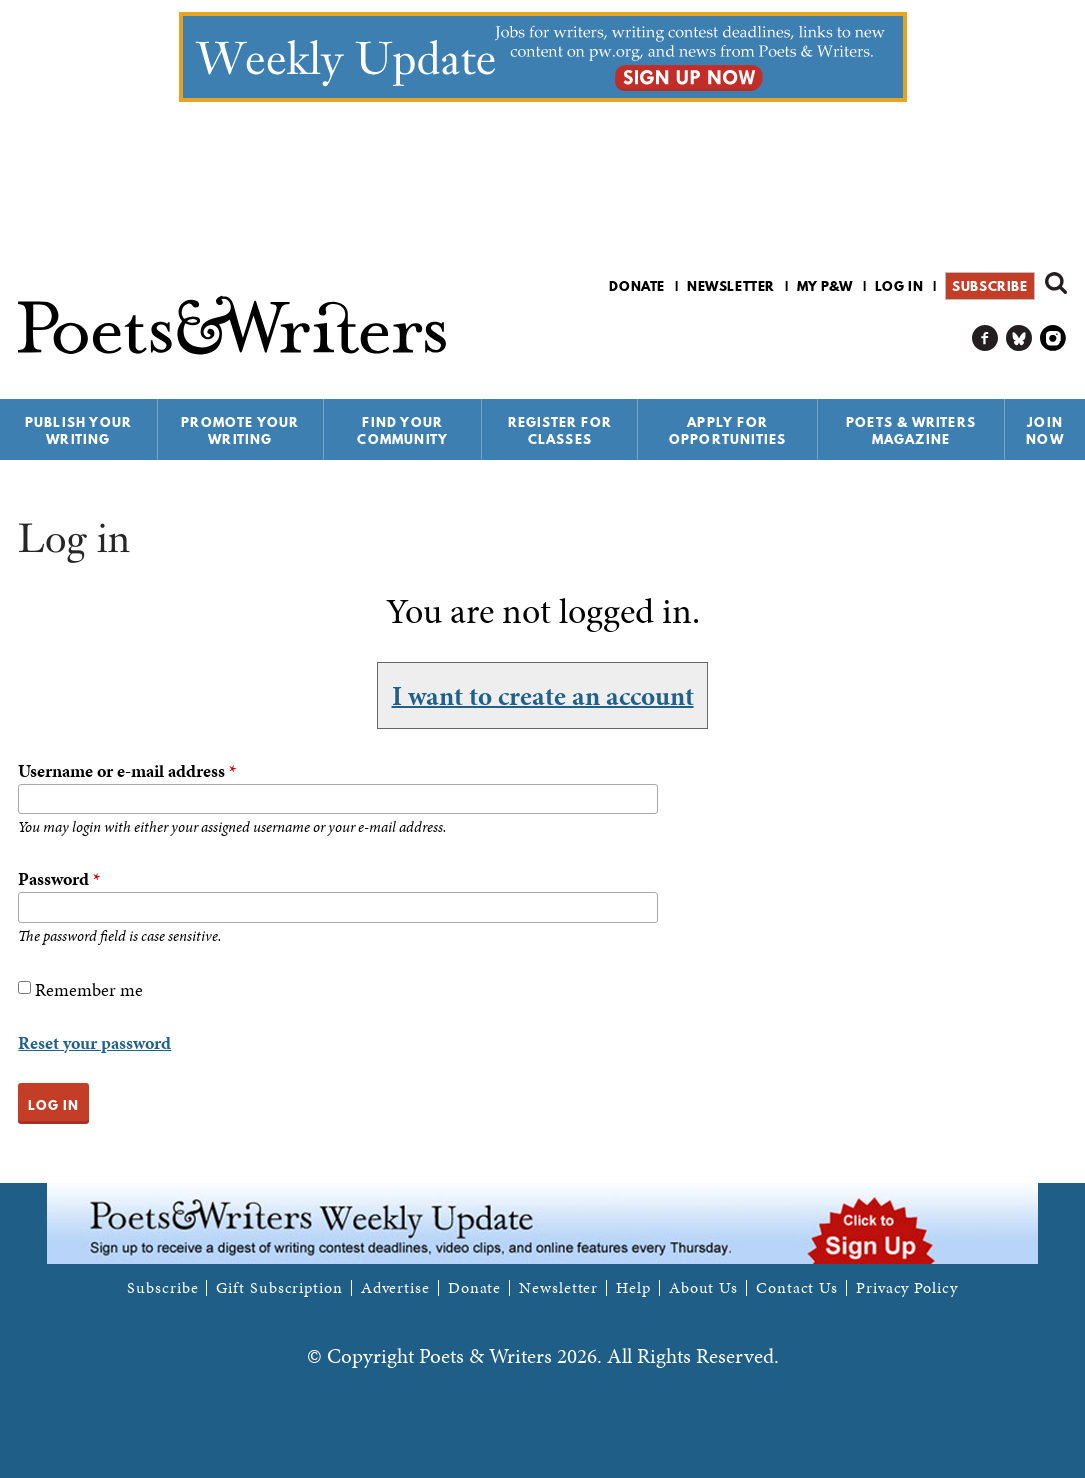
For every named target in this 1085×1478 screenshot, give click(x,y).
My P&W (825, 286)
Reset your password (94, 1042)
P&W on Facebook (985, 338)
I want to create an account (543, 695)
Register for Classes (560, 430)
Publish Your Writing (78, 430)
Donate (637, 286)
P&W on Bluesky (1019, 338)
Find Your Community (402, 430)
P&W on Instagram (1053, 338)
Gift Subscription (279, 1288)
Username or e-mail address (127, 770)
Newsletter (731, 286)
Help (633, 1288)
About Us (703, 1288)
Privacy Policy (907, 1288)
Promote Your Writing (240, 430)
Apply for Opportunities (728, 430)
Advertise (395, 1288)
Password (59, 878)
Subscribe (989, 286)
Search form (1056, 283)
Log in (899, 286)
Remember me (89, 989)
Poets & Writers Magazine (911, 430)
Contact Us (797, 1288)
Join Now (1045, 430)
